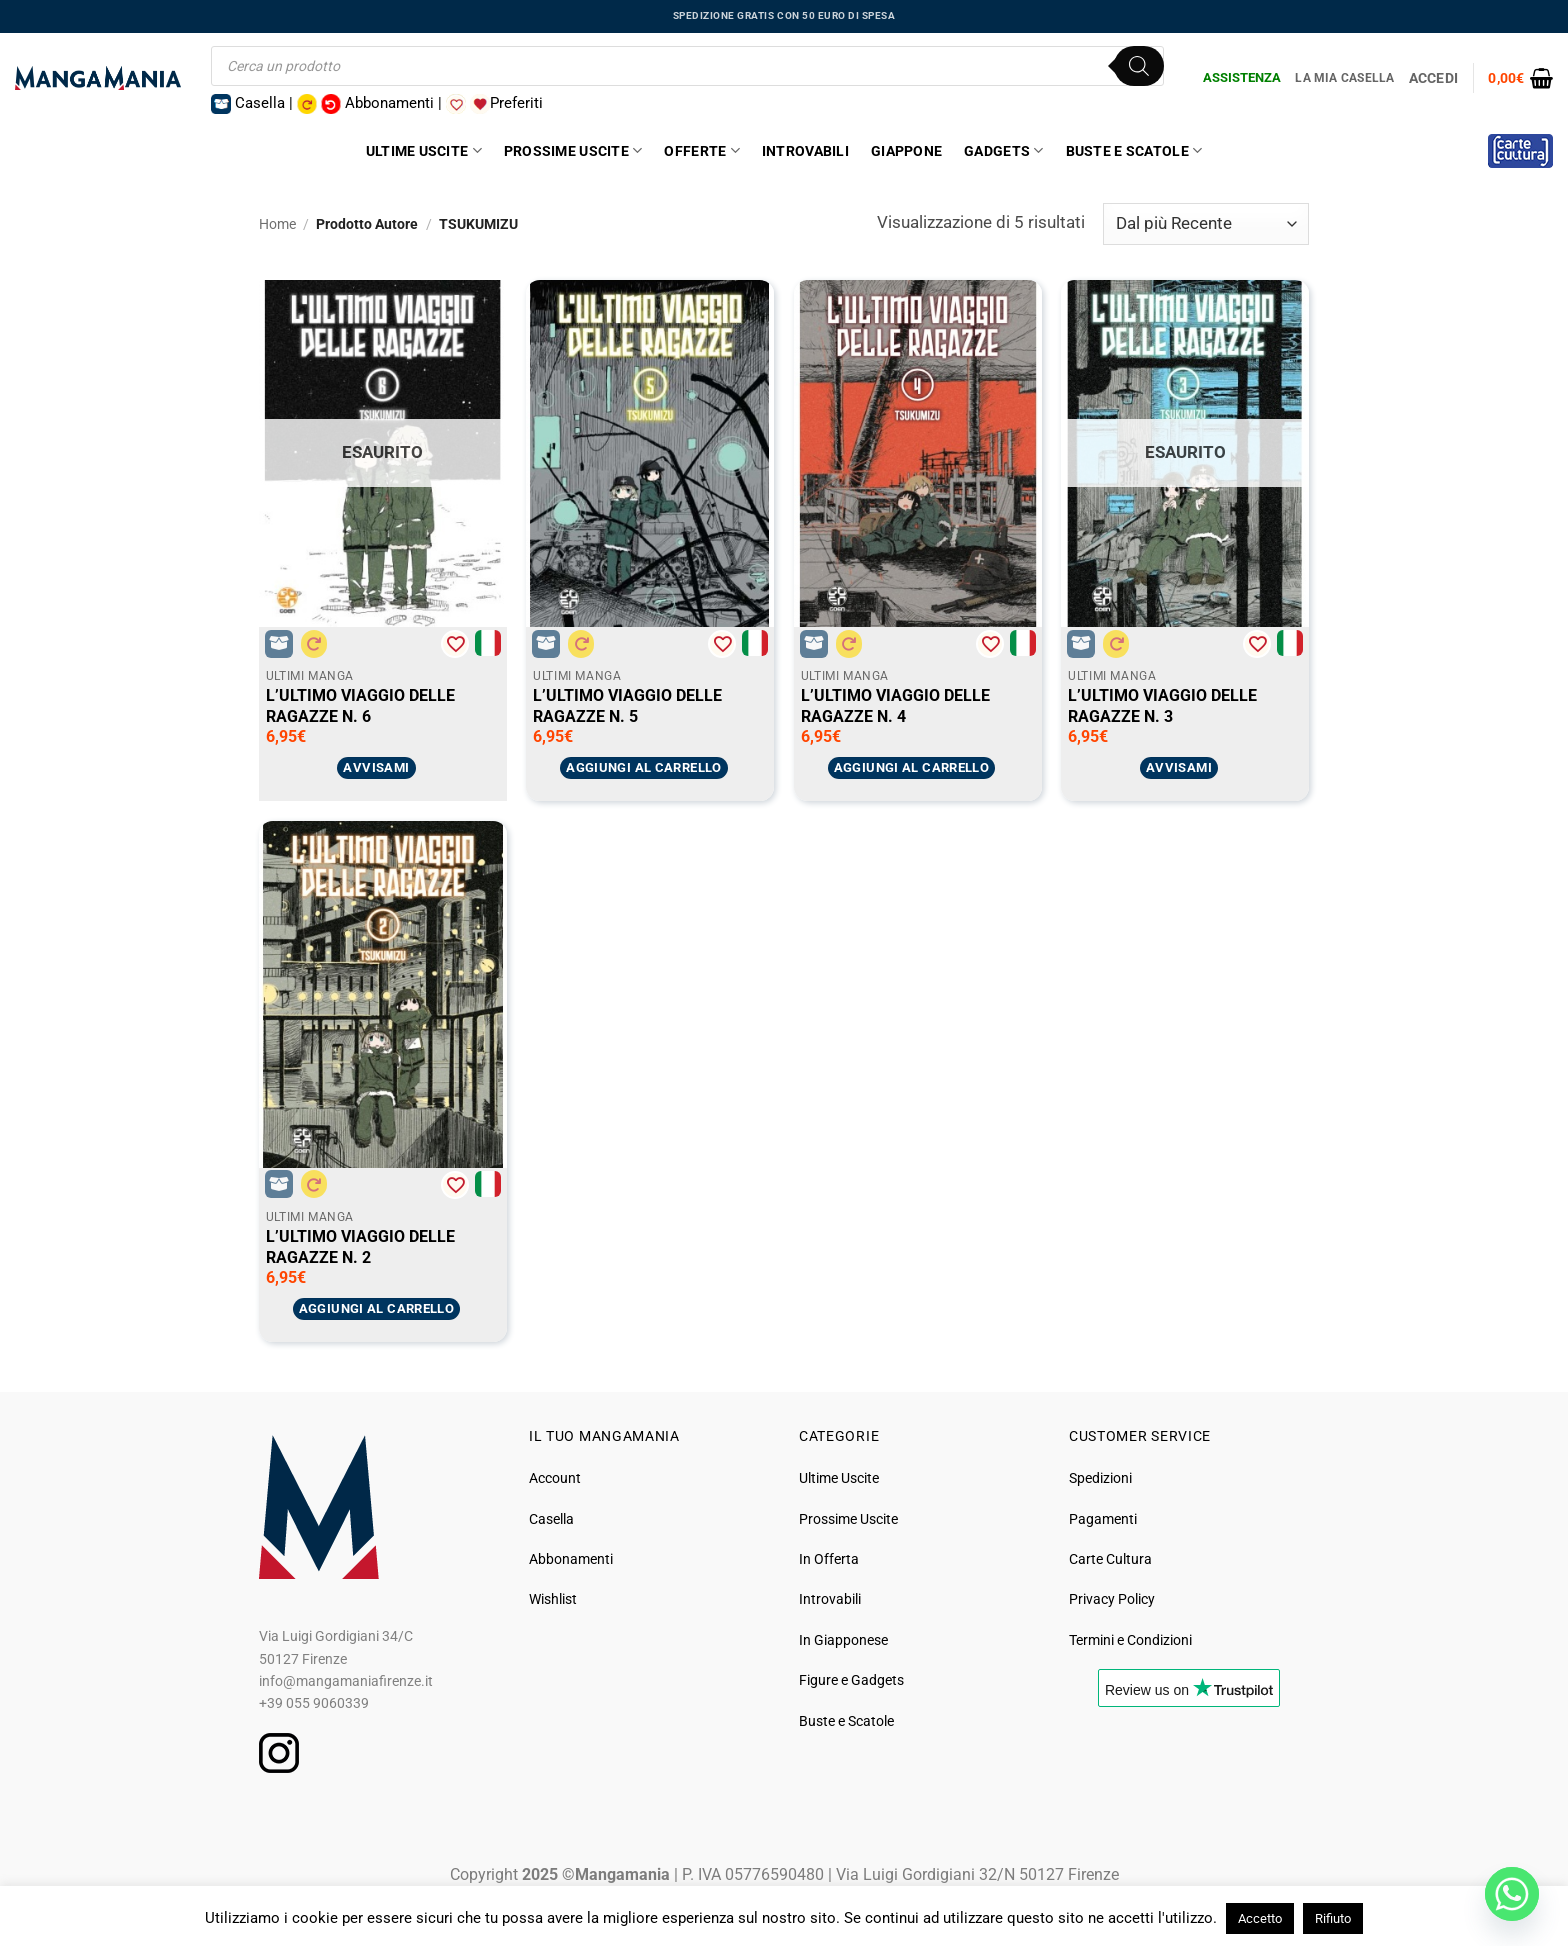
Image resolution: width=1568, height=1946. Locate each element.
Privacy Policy (1112, 1599)
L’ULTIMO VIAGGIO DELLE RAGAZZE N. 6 (360, 705)
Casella (551, 1519)
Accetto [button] (1260, 1918)
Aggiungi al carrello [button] (644, 767)
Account (555, 1478)
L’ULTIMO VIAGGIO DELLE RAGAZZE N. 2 (360, 1246)
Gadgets (1003, 150)
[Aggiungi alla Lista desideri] (455, 644)
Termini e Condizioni (1130, 1640)
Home (277, 224)
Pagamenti (1103, 1519)
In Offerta (829, 1559)
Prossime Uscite (573, 150)
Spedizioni (1100, 1478)
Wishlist (553, 1599)
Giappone (906, 151)
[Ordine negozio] (1206, 224)
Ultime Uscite (424, 150)
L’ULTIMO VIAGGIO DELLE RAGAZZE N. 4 (895, 705)
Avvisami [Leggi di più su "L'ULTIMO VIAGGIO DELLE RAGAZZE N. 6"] (376, 767)
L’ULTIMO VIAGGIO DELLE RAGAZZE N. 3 (1162, 705)
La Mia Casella (1344, 78)
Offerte (701, 150)
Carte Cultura (1110, 1559)
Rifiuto (1333, 1918)
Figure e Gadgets (851, 1680)
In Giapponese (843, 1640)
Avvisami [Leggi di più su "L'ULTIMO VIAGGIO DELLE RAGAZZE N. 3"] (1179, 767)
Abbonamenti (571, 1559)
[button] (1520, 78)
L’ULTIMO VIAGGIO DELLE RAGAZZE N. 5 (627, 705)
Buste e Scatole (1134, 150)
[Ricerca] (1139, 66)
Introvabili (805, 151)
